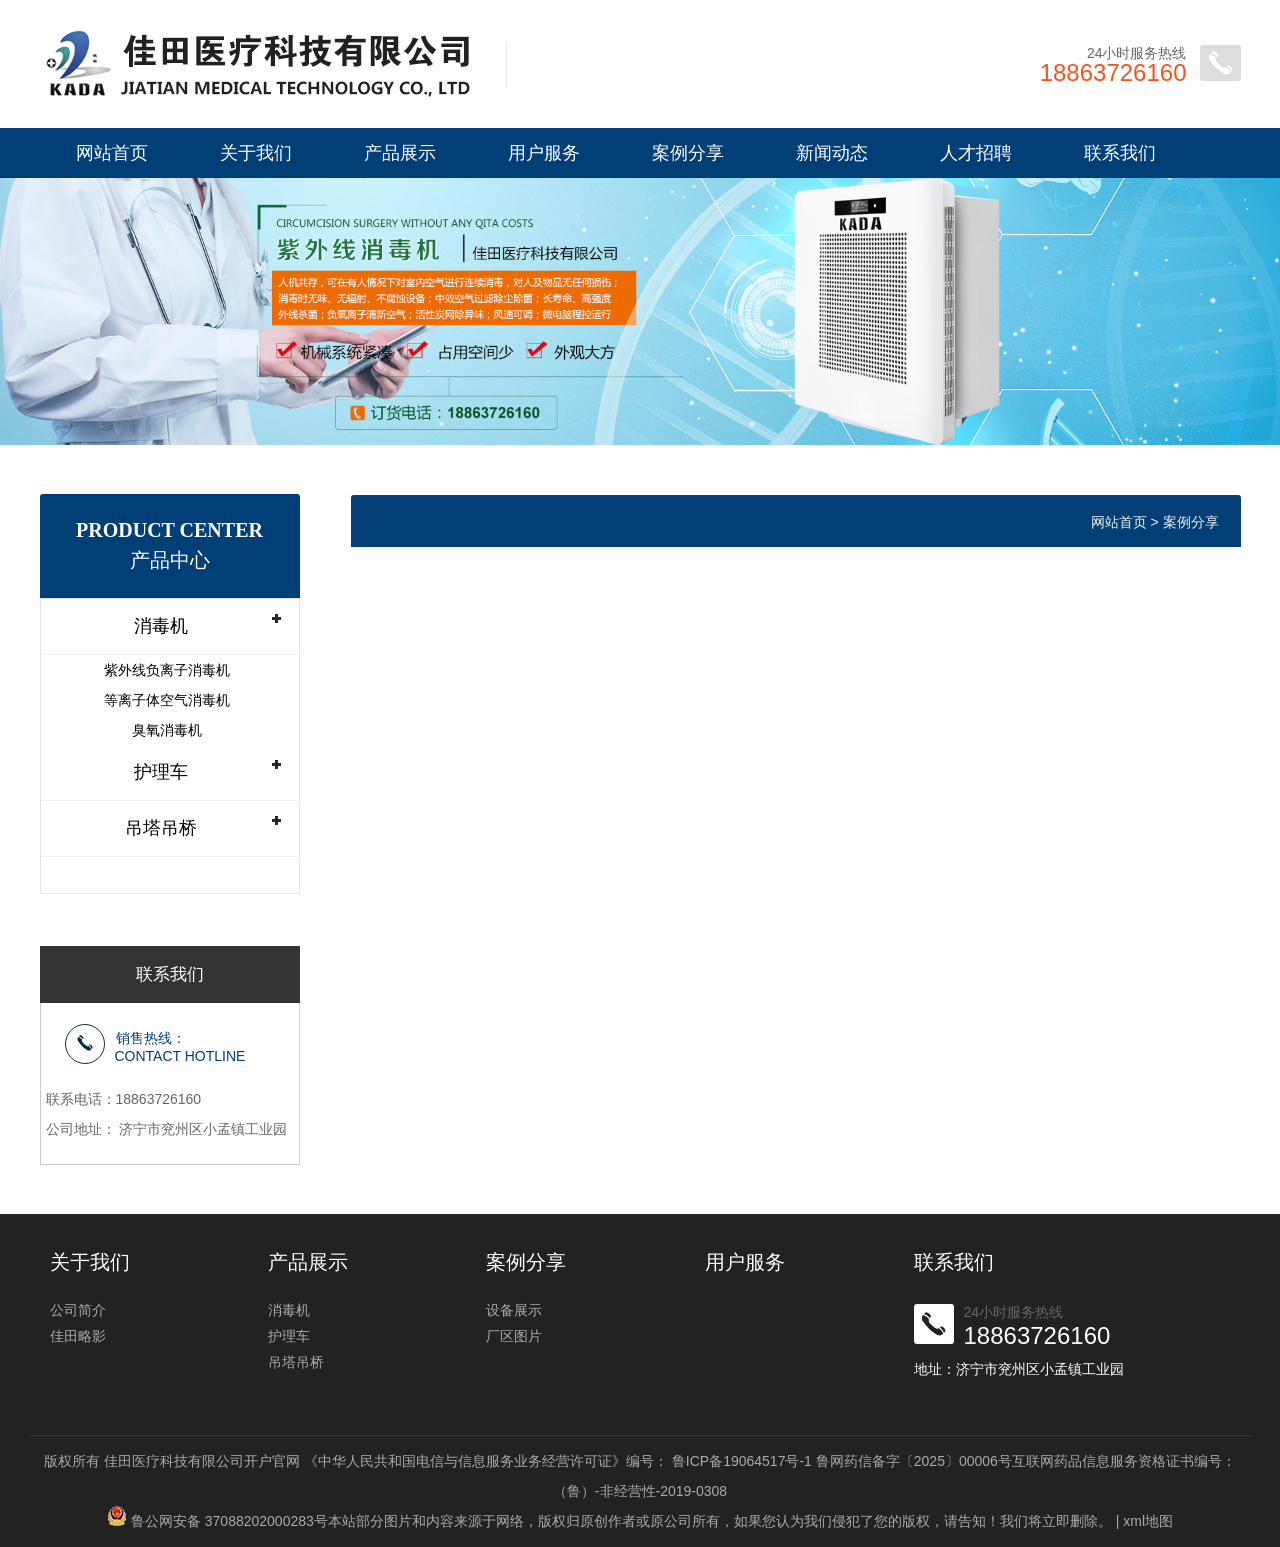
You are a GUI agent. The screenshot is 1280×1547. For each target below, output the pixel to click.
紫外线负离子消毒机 (167, 670)
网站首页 (112, 153)
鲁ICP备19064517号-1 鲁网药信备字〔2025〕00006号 (842, 1461)
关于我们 (256, 153)
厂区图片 (514, 1336)
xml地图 (1148, 1521)
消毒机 (161, 626)
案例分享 (688, 153)
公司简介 (78, 1310)
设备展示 (514, 1310)
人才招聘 (976, 153)
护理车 (161, 772)
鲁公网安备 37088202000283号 (229, 1521)
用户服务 (544, 153)
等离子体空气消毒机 (167, 700)
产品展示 (400, 153)
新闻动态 (832, 153)
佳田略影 (78, 1336)
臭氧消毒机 (167, 730)
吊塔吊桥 (161, 828)
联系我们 (1120, 153)
